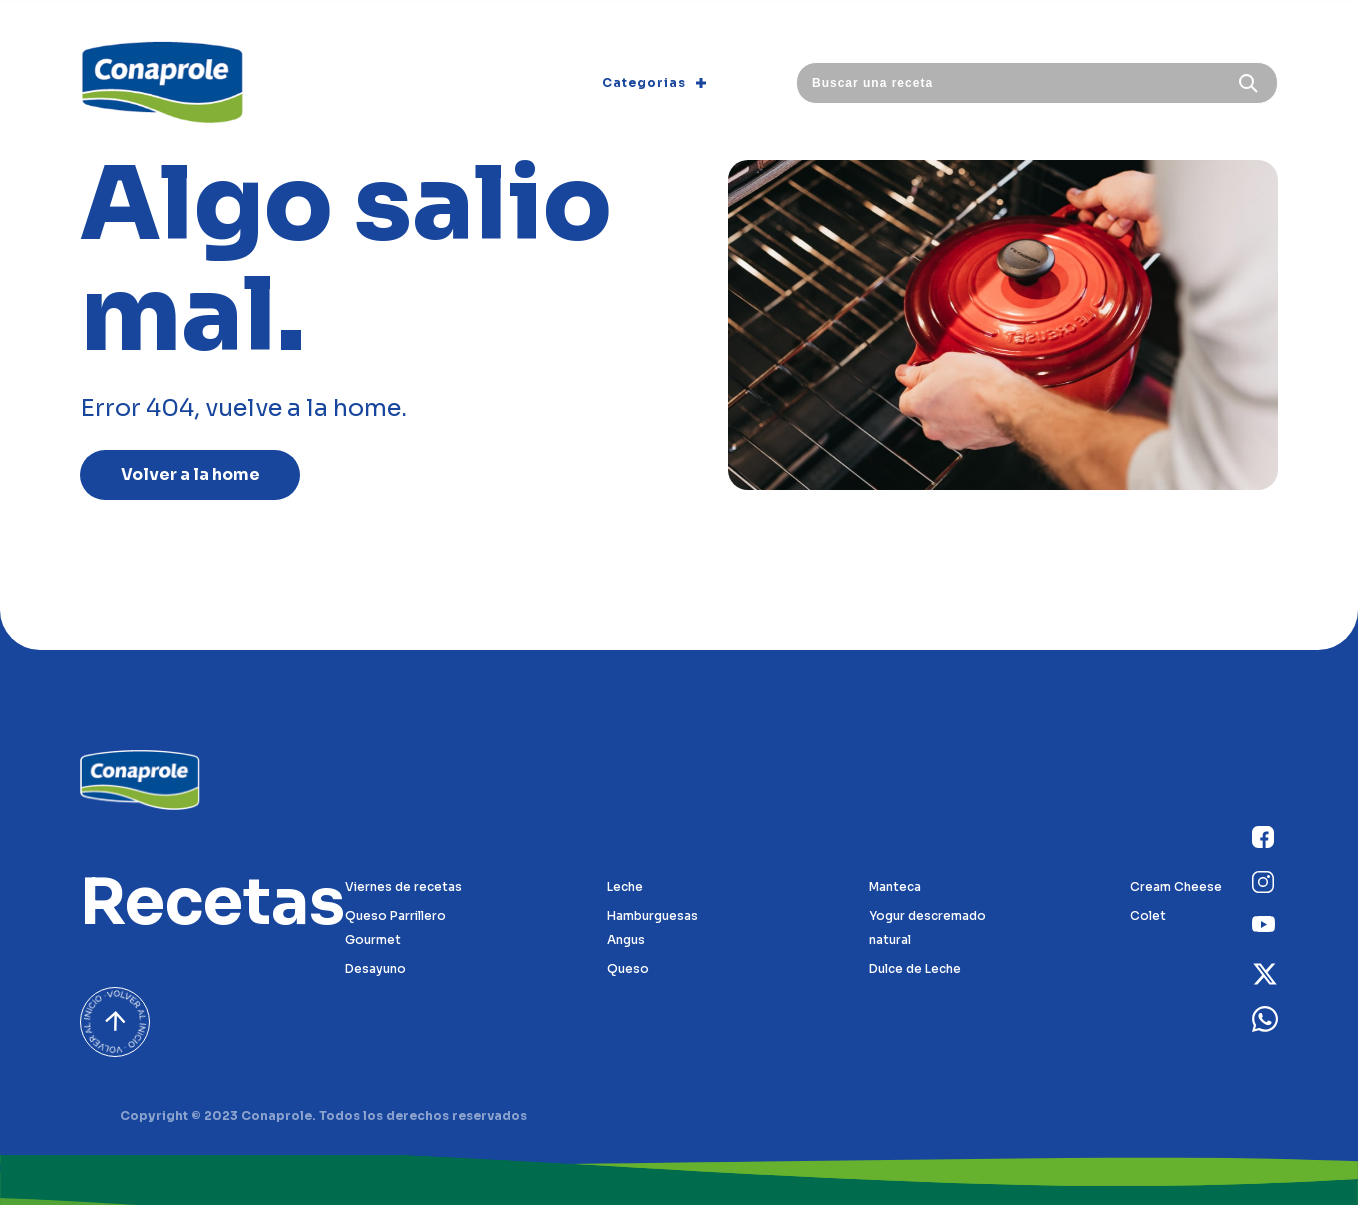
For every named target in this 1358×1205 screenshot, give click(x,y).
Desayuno (375, 968)
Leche (625, 886)
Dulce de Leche (915, 968)
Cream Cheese (1176, 886)
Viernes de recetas (403, 886)
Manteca (895, 886)
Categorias (654, 82)
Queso (628, 968)
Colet (1148, 915)
